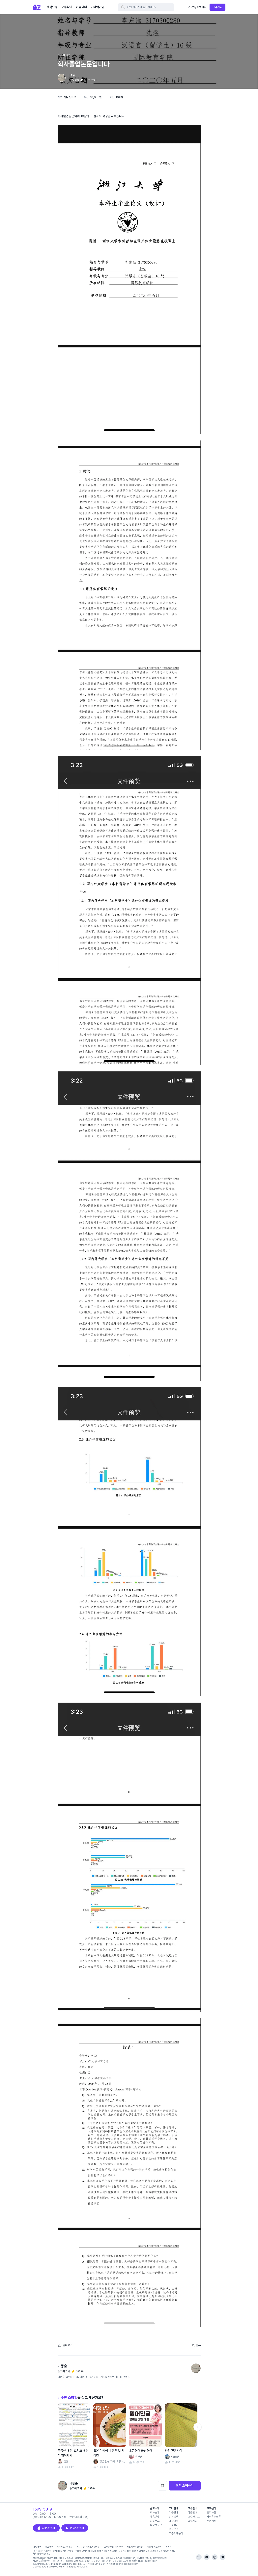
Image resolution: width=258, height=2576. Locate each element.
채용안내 (154, 2516)
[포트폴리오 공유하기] (196, 2345)
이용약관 (37, 2546)
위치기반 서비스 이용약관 (88, 2546)
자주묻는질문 (214, 2516)
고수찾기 (173, 2525)
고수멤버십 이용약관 (113, 2546)
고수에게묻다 (176, 2533)
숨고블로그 (156, 2525)
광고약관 (49, 2546)
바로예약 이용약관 (135, 2546)
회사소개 (154, 2512)
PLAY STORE (75, 2528)
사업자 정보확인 (154, 2546)
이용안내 (173, 2512)
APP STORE (46, 2528)
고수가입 (217, 7)
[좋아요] (65, 2345)
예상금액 (173, 2520)
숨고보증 (173, 2529)
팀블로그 (154, 2520)
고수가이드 (194, 2516)
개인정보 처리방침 (65, 2546)
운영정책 (211, 2520)
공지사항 (211, 2512)
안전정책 (173, 2516)
